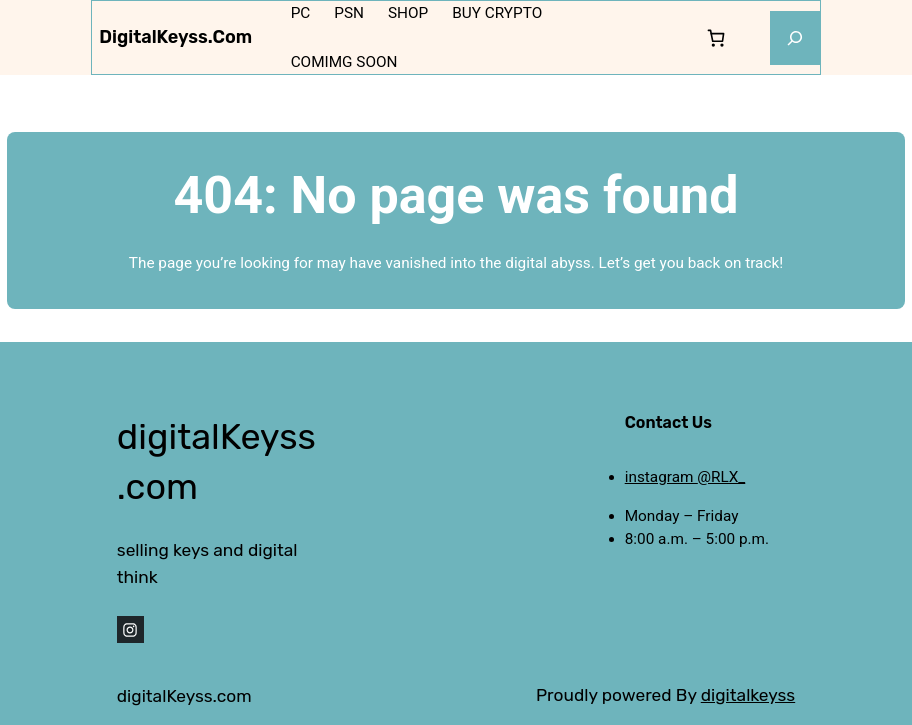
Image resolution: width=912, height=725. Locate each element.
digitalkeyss (748, 695)
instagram (661, 477)
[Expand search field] (795, 38)
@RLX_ (721, 477)
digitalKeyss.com (175, 37)
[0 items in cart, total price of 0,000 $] (715, 37)
